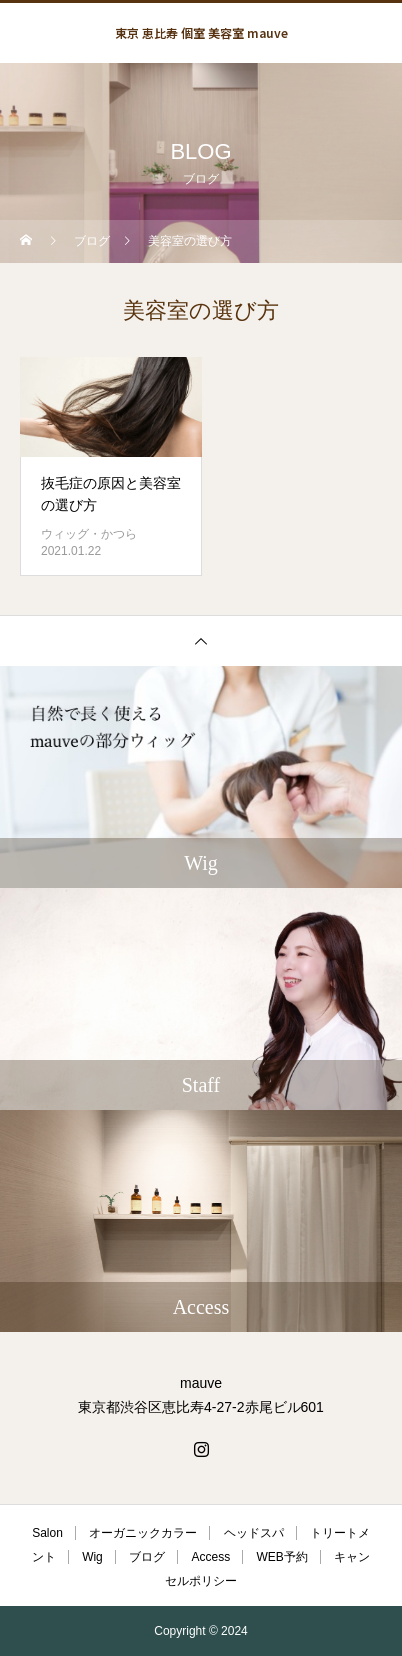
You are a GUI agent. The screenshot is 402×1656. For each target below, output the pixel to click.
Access (210, 1557)
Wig (92, 1557)
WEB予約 (282, 1557)
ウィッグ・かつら (89, 534)
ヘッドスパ (254, 1533)
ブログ (147, 1557)
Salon (47, 1533)
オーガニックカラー (143, 1533)
